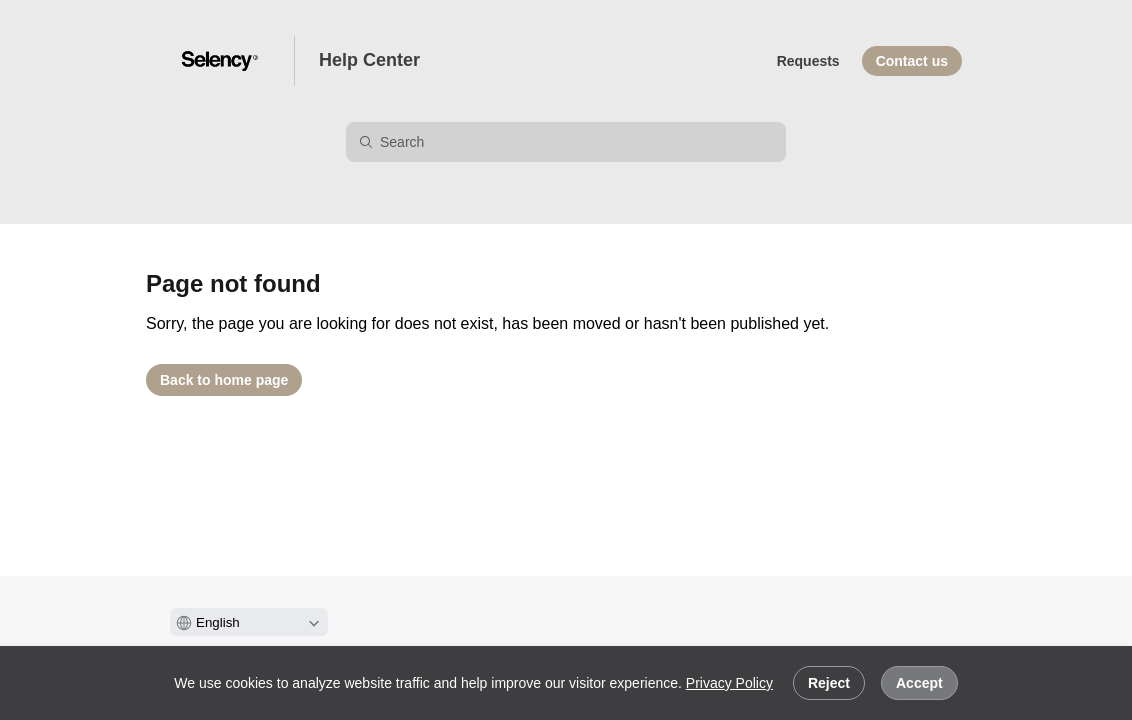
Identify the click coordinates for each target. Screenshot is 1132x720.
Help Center (369, 60)
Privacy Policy (729, 683)
